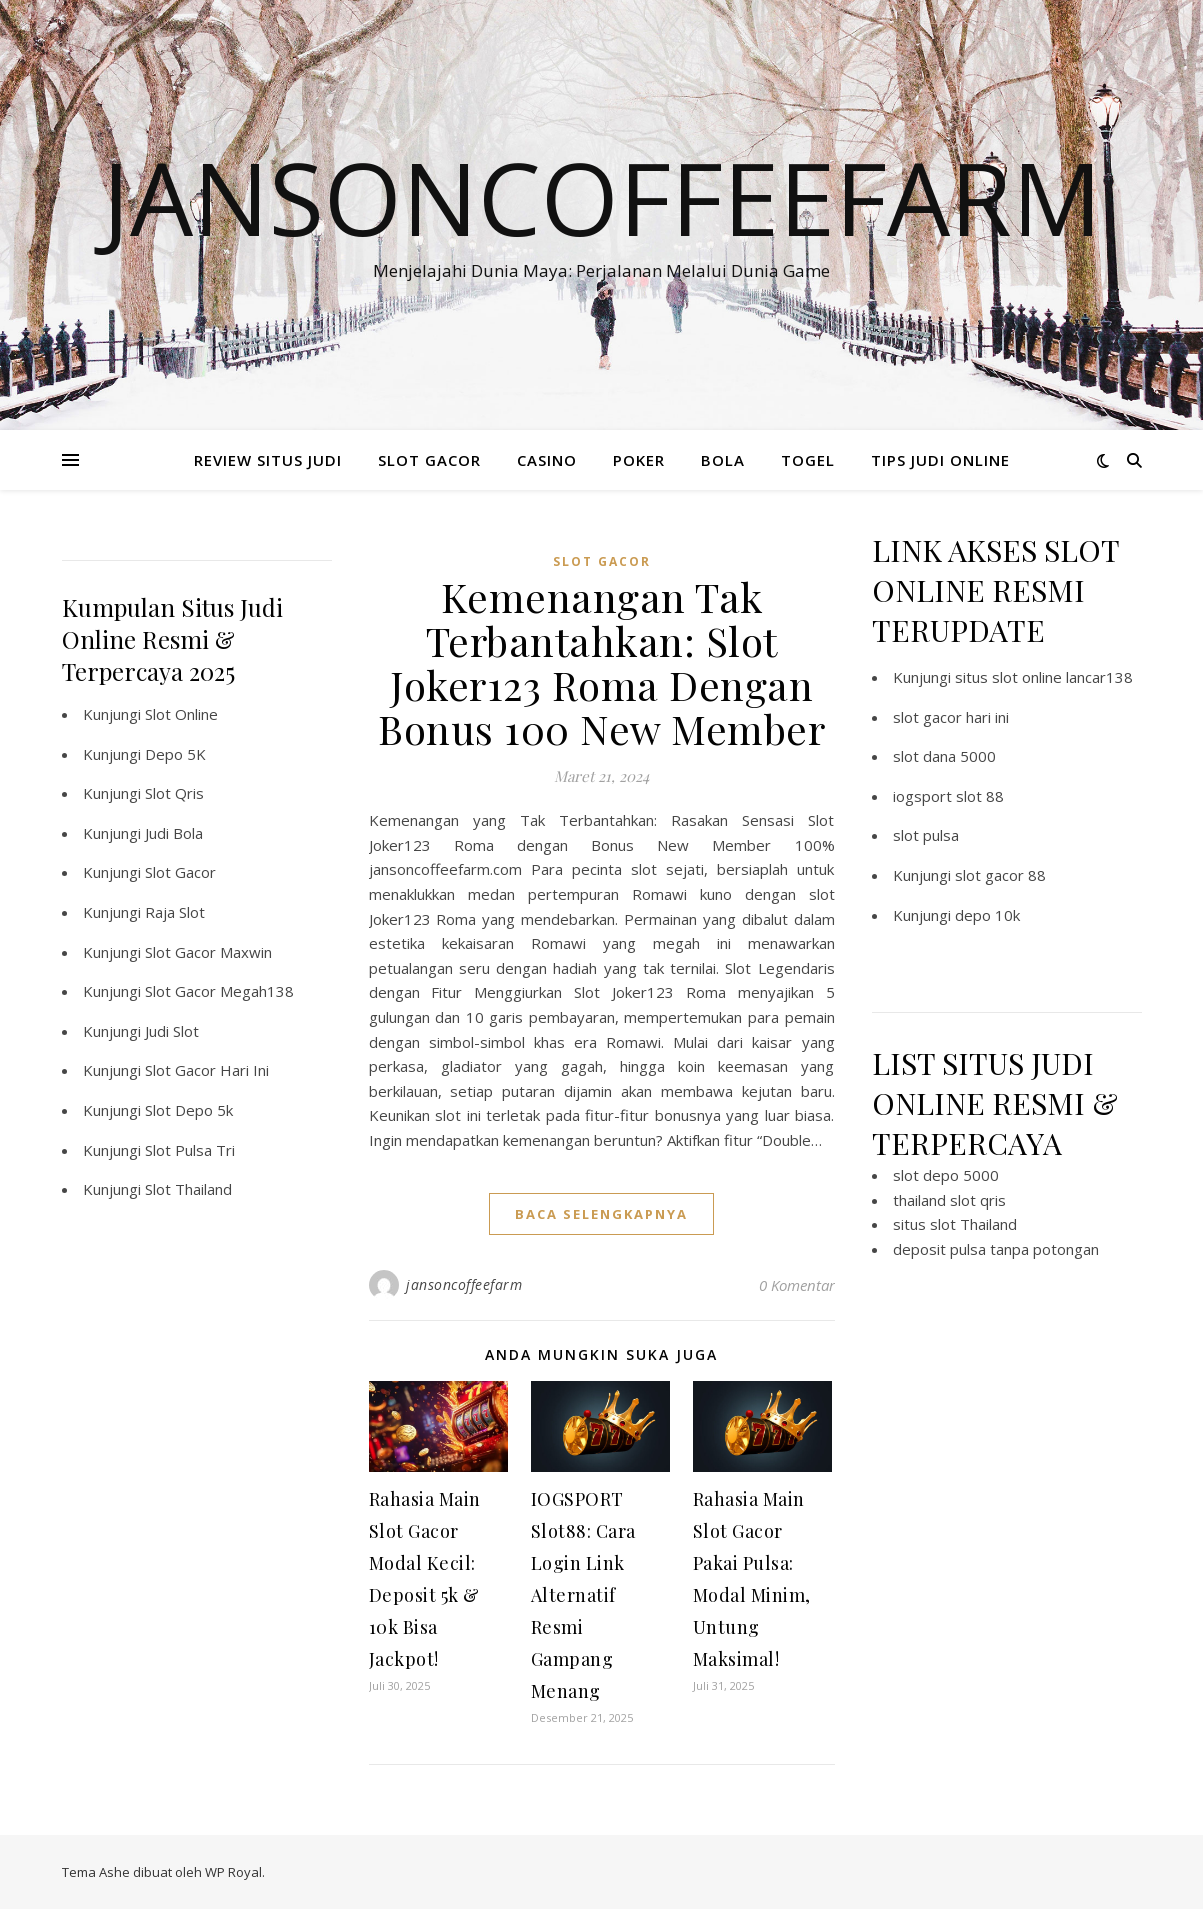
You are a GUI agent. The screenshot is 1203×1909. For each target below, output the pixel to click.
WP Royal (233, 1872)
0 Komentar (797, 1285)
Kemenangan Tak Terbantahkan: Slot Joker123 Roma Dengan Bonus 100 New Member (601, 662)
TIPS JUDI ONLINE (940, 460)
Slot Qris (174, 793)
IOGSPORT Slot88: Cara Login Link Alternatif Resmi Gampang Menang (583, 1595)
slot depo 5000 (946, 1175)
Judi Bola (174, 833)
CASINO (547, 460)
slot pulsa (926, 835)
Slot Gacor (180, 872)
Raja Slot (175, 912)
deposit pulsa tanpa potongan (996, 1249)
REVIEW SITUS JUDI (268, 460)
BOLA (723, 460)
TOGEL (808, 460)
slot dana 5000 (944, 756)
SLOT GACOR (429, 460)
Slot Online (181, 714)
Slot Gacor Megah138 (219, 991)
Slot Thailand (188, 1189)
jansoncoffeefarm (464, 1284)
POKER (639, 460)
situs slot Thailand (955, 1224)
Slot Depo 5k (189, 1110)
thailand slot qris (949, 1200)
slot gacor (602, 561)
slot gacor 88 (1000, 875)
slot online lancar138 (1062, 677)
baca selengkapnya (601, 1214)
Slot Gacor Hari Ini (207, 1070)
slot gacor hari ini (951, 717)
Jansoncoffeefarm (602, 197)
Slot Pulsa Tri (190, 1150)
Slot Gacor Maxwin (208, 952)
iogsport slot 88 (948, 796)
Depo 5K (175, 754)
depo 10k (987, 915)
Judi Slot (172, 1031)
